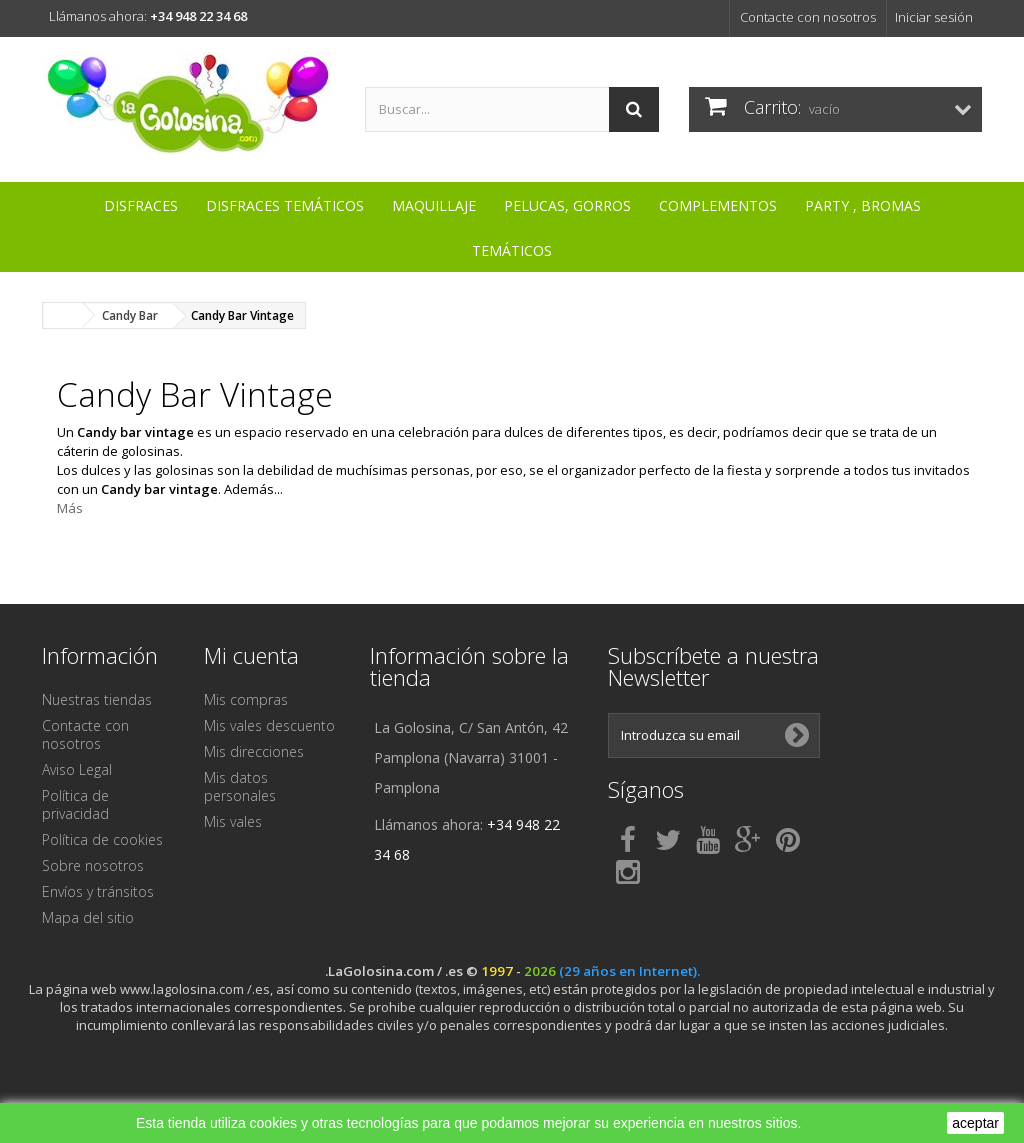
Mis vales (233, 821)
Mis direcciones (254, 751)
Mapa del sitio (88, 917)
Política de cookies (102, 839)
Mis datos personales (240, 786)
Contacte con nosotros (808, 17)
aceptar (975, 1123)
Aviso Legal (77, 769)
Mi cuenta (251, 655)
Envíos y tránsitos (98, 891)
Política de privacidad (75, 804)
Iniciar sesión (934, 17)
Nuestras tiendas (97, 699)
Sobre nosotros (93, 865)
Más (70, 508)
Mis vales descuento (269, 725)
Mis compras (246, 699)
